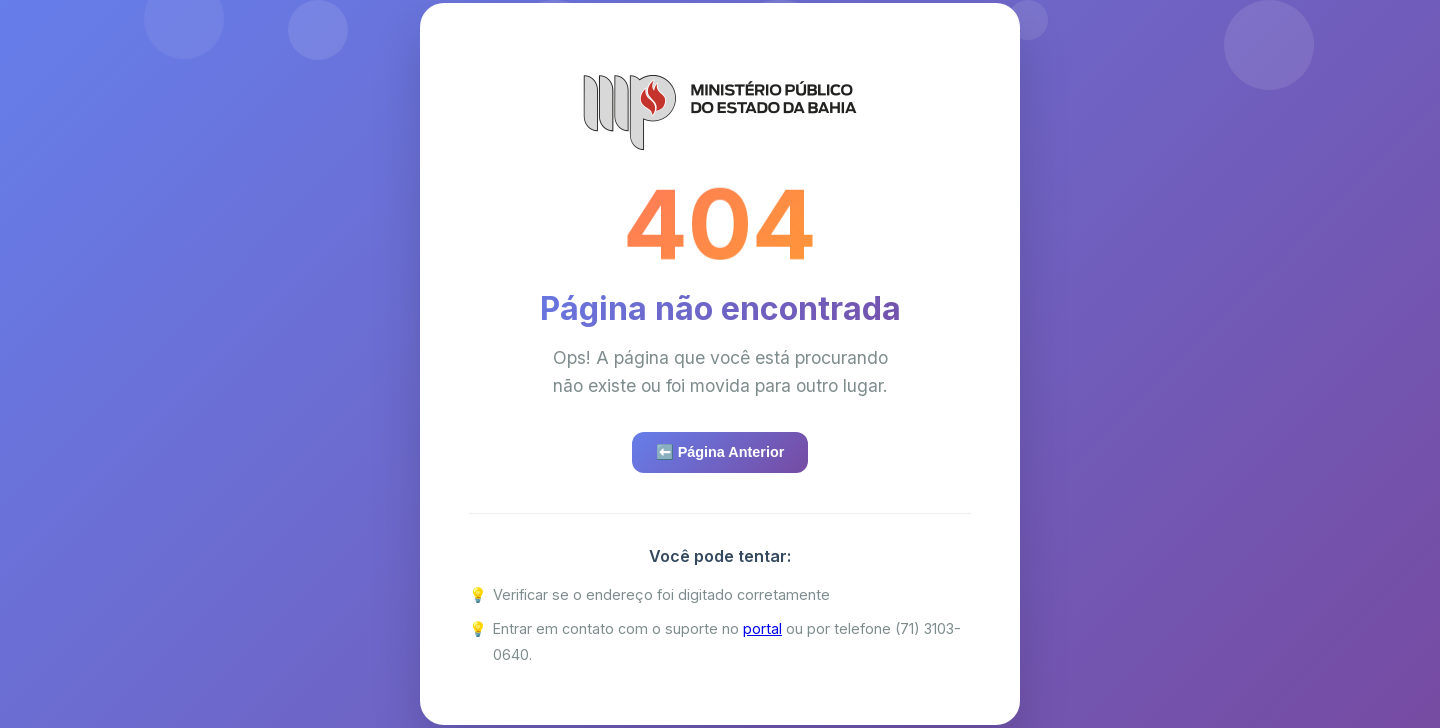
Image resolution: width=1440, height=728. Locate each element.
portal (762, 628)
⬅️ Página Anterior (720, 452)
